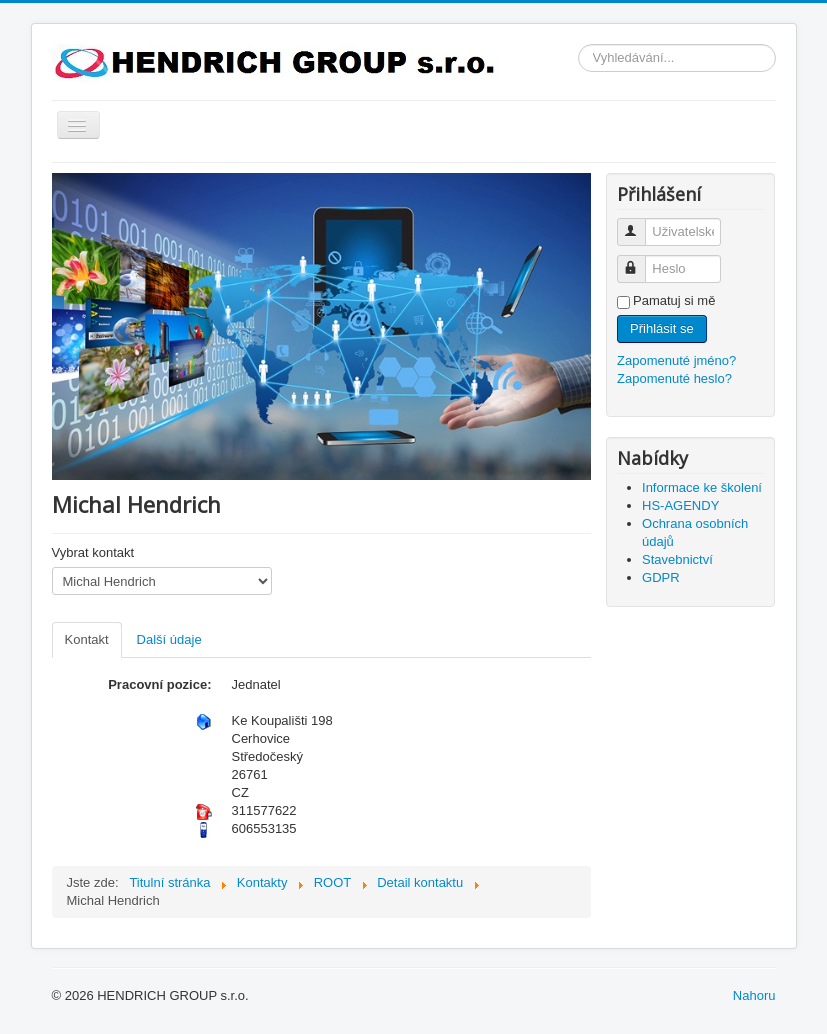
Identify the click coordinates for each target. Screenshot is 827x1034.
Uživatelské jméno (640, 223)
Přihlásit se (662, 328)
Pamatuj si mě (674, 300)
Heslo (640, 260)
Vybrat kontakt (93, 552)
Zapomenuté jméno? (676, 360)
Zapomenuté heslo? (674, 378)
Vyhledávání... (578, 44)
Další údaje (169, 639)
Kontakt (87, 639)
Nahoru (754, 995)
